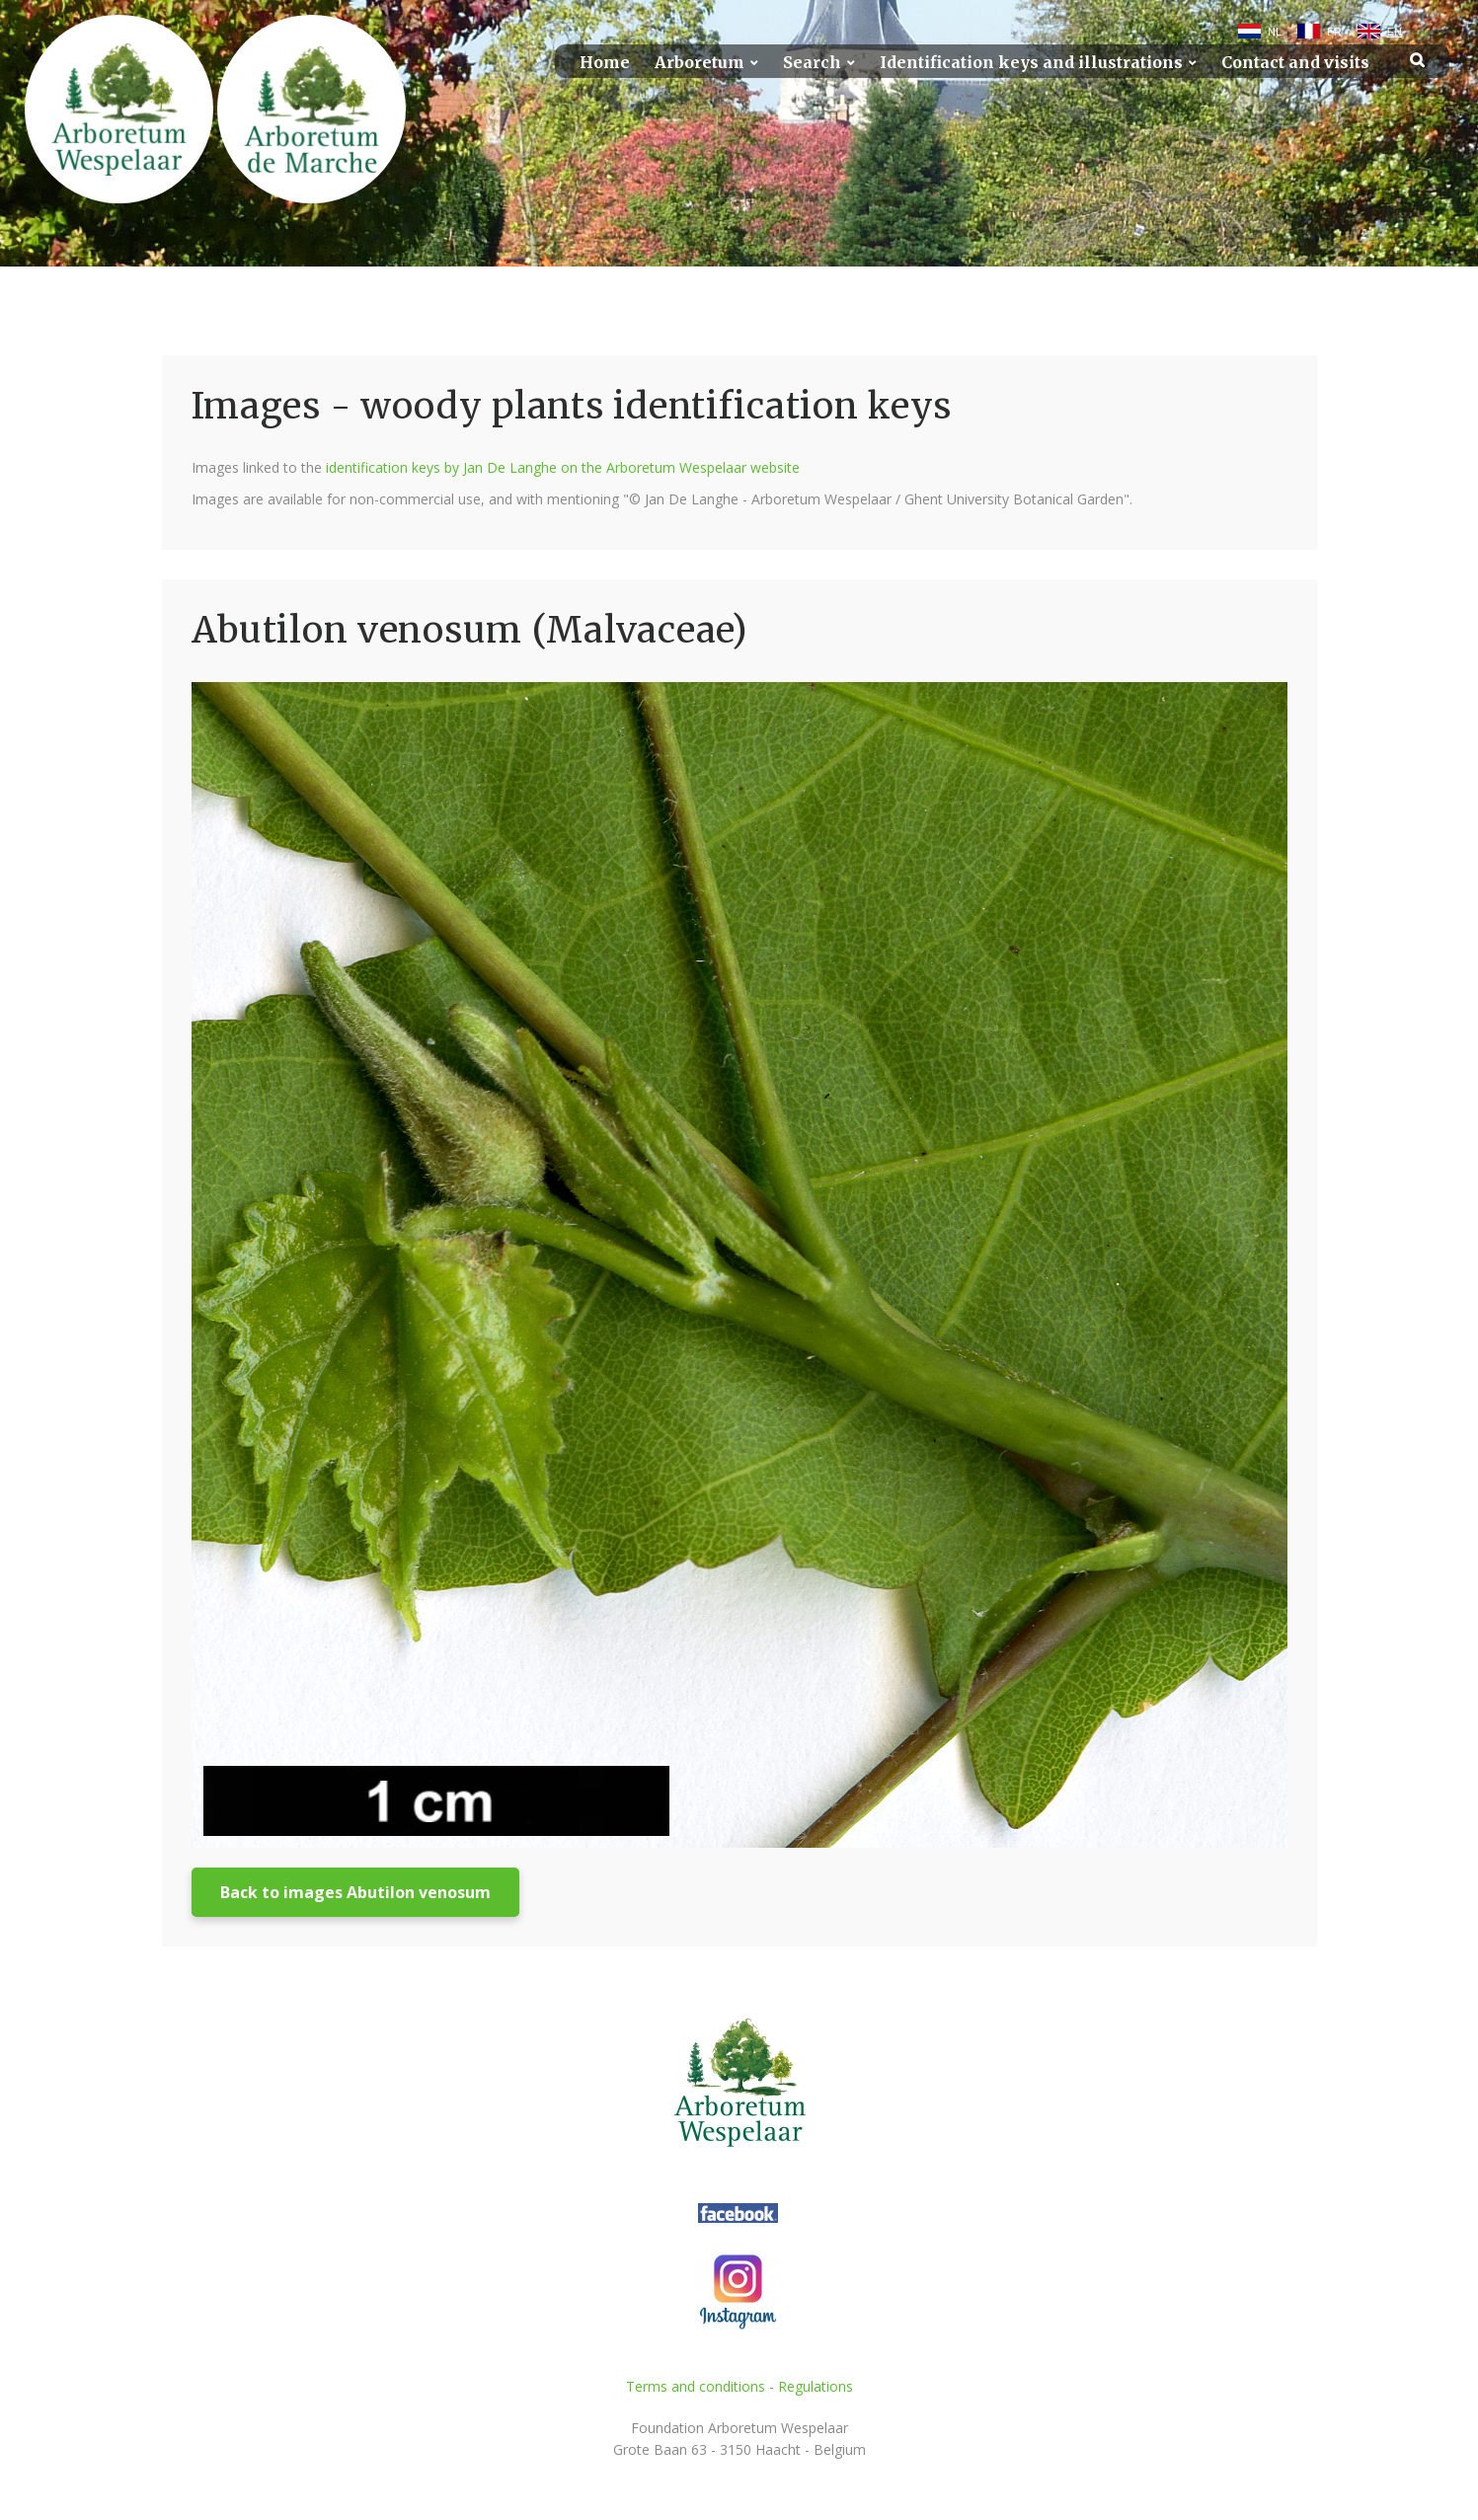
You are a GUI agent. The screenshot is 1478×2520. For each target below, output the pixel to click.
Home (605, 62)
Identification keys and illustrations (1031, 62)
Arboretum (699, 62)
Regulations (815, 2386)
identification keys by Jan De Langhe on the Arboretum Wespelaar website (563, 467)
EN (1394, 32)
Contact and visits (1295, 62)
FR (1334, 32)
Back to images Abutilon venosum (355, 1892)
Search (812, 62)
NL (1275, 32)
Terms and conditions (695, 2386)
